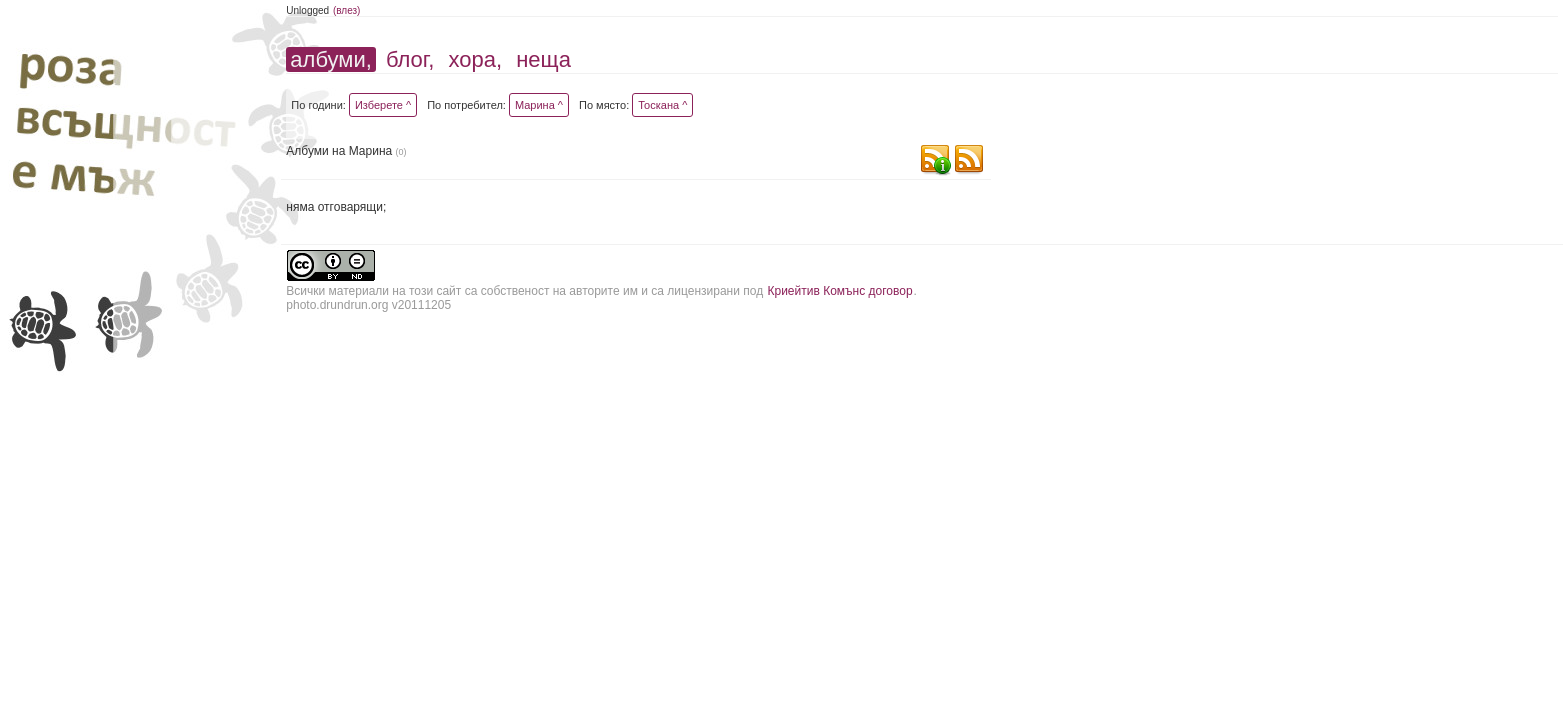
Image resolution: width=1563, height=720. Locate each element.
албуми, (330, 59)
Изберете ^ (383, 105)
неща (543, 59)
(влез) (347, 10)
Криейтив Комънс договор (839, 291)
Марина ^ (539, 105)
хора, (475, 59)
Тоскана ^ (662, 105)
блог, (410, 59)
